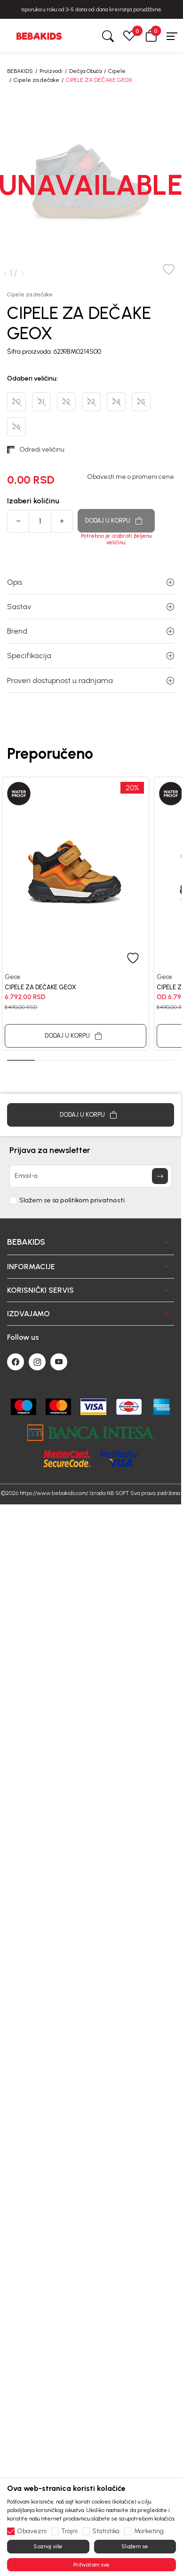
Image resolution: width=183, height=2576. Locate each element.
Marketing (149, 2531)
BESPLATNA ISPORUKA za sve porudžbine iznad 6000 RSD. (92, 9)
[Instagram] (37, 1319)
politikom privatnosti (92, 1158)
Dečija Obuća (85, 71)
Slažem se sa (72, 1158)
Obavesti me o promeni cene (130, 477)
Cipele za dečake (36, 80)
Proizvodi (51, 71)
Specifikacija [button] (90, 655)
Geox (12, 977)
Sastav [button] (90, 606)
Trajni (69, 2531)
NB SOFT (118, 1450)
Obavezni (32, 2531)
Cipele (117, 71)
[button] (151, 35)
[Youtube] (58, 1319)
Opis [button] (90, 582)
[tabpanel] (75, 913)
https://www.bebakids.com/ (54, 1450)
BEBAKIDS (20, 71)
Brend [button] (90, 631)
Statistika (105, 2531)
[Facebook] (15, 1319)
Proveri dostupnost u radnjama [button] (90, 680)
